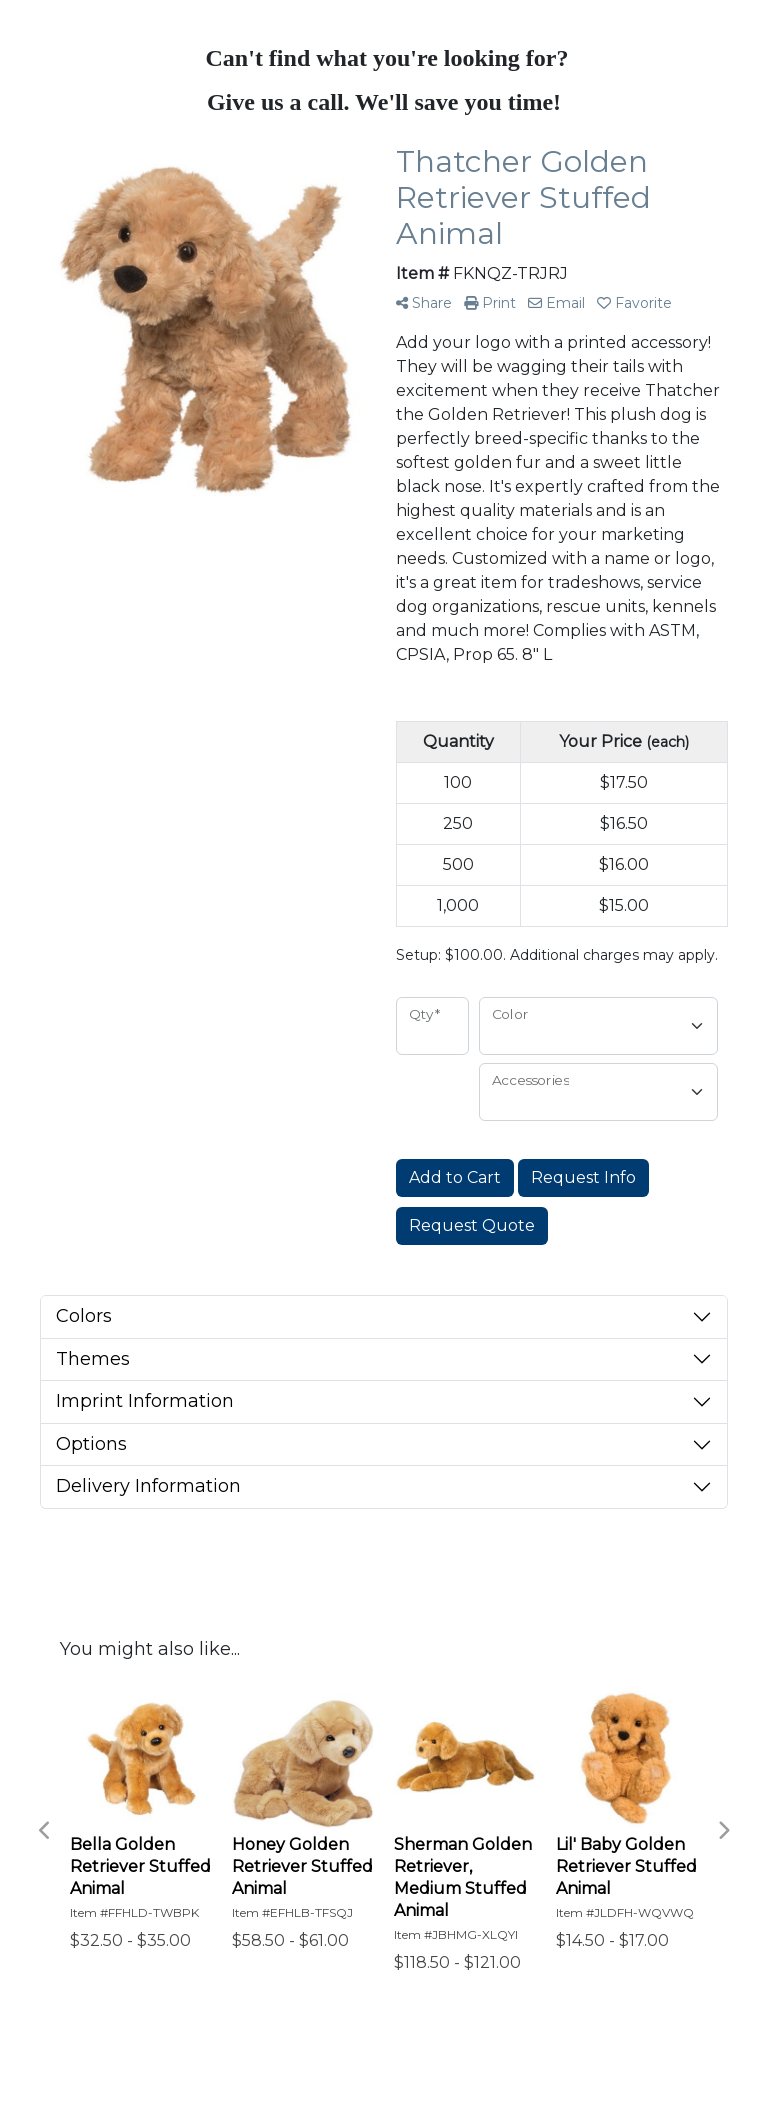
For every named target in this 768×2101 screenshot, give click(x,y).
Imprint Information (145, 1401)
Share (424, 303)
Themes (93, 1359)
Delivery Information (148, 1486)
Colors (84, 1316)
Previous (45, 1831)
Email (556, 303)
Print (490, 303)
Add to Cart (455, 1177)
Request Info (583, 1177)
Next (723, 1831)
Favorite (634, 303)
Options (91, 1444)
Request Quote (472, 1225)
